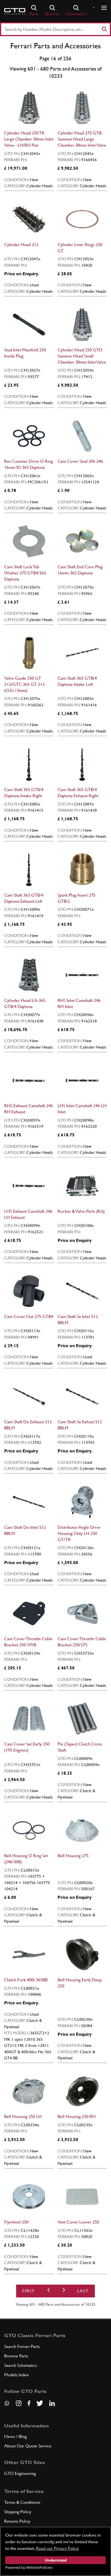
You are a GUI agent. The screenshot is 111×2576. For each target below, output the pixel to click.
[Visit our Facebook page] (29, 2403)
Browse (52, 10)
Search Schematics (20, 2365)
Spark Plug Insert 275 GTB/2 (76, 898)
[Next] (63, 2291)
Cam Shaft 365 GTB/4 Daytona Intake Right (23, 792)
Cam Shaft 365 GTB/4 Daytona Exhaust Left (23, 898)
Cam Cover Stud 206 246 (80, 461)
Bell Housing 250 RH (77, 2116)
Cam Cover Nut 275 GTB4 (28, 1316)
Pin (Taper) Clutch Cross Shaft (80, 1747)
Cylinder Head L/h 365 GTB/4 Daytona (24, 1003)
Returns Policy (17, 2521)
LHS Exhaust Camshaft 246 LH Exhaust (28, 1214)
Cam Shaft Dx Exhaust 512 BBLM (28, 1424)
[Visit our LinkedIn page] (52, 2403)
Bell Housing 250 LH (23, 2116)
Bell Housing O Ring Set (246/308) (26, 1858)
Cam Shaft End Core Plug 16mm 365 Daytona (80, 570)
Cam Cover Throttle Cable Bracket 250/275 (82, 1641)
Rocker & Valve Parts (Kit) (81, 1211)
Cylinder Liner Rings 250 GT (80, 247)
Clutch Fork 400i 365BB (26, 1979)
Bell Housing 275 (73, 1855)
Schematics (76, 10)
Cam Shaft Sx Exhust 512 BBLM (80, 1424)
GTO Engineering (20, 2473)
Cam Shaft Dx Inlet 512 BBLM (25, 1530)
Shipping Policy (17, 2511)
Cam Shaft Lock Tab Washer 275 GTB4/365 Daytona (25, 573)
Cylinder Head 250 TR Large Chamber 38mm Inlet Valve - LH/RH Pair (28, 139)
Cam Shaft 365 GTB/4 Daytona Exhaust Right (78, 792)
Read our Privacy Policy (57, 2548)
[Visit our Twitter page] (40, 2403)
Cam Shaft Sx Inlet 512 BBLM (78, 1319)
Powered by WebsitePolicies (28, 2567)
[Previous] (48, 2291)
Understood (55, 2560)
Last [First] (83, 2291)
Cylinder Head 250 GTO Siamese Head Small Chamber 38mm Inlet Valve (82, 356)
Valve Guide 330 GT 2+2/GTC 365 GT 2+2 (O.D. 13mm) (24, 684)
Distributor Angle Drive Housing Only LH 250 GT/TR (79, 1533)
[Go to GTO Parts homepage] (14, 11)
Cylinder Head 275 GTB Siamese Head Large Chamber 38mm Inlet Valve (82, 139)
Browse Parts (16, 2356)
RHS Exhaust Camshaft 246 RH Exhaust (28, 1108)
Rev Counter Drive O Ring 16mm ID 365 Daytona (28, 464)
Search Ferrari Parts (22, 2346)
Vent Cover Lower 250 (78, 2222)
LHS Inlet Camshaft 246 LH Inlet (82, 1108)
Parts (33, 10)
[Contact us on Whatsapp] (7, 2405)
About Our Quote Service (27, 2446)
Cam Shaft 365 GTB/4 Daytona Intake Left (77, 681)
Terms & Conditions (22, 2502)
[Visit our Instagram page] (18, 2403)
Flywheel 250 (16, 2222)
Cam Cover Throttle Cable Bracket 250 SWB (28, 1641)
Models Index (16, 2374)
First (28, 2291)
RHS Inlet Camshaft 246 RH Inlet (79, 1003)
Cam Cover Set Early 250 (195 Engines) (27, 1747)
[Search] (104, 29)
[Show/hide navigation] (104, 7)
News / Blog (15, 2436)
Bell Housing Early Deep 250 (80, 1983)
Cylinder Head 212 (21, 244)
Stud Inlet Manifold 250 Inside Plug (25, 353)
